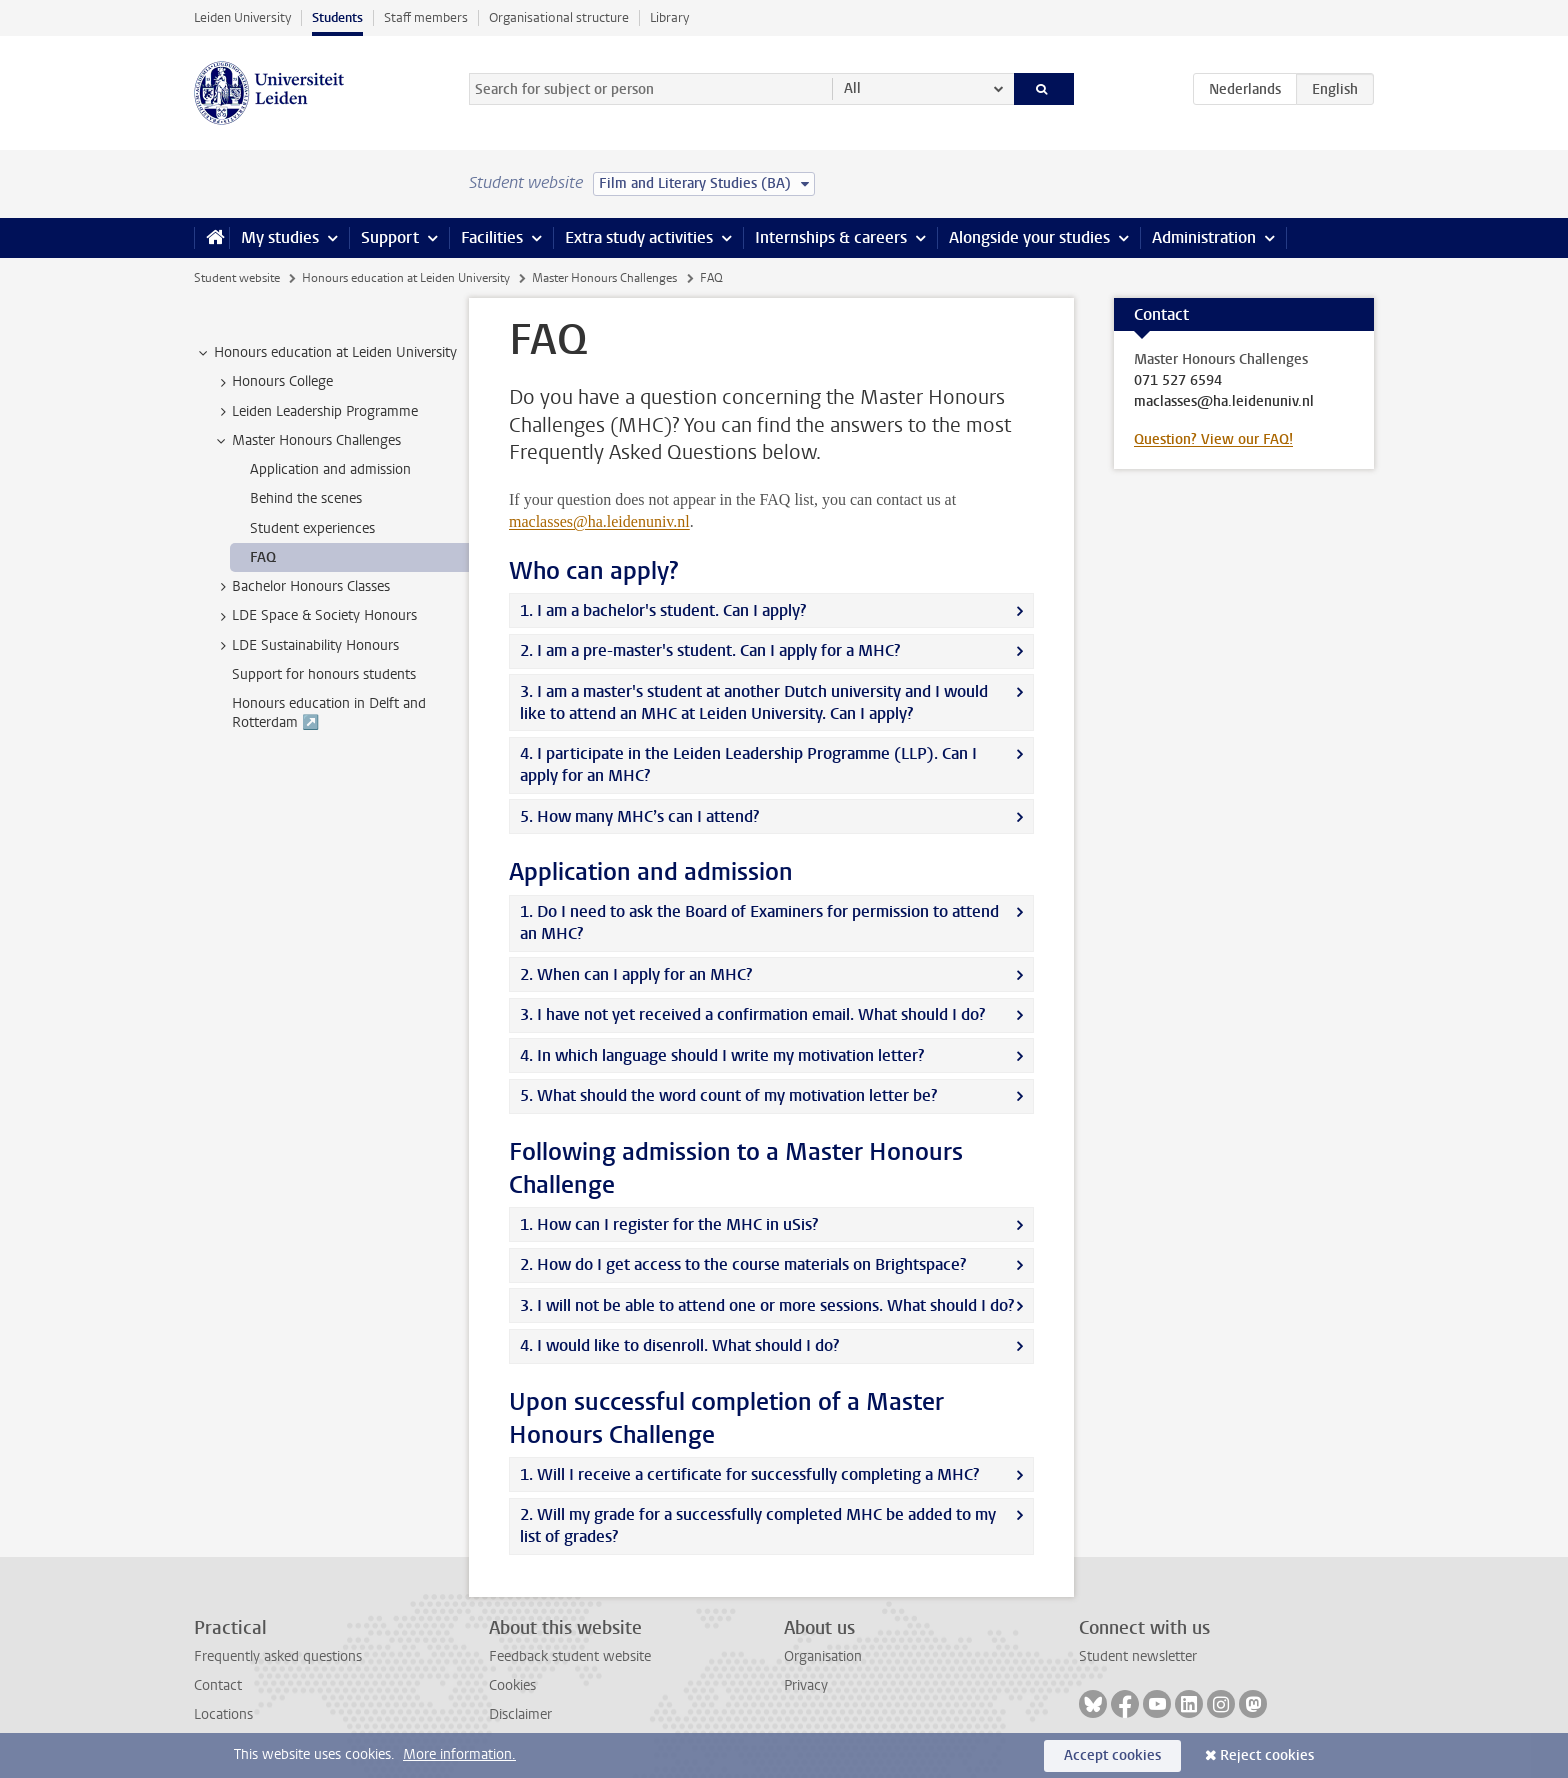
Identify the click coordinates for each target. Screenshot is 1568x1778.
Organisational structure (559, 17)
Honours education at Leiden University (406, 278)
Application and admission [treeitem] (330, 469)
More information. (459, 1754)
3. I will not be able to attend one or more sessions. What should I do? (767, 1305)
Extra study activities (639, 237)
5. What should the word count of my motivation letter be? (728, 1095)
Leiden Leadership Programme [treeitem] (315, 412)
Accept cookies (1112, 1755)
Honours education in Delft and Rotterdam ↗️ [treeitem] (329, 713)
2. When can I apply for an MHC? (636, 974)
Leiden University (242, 17)
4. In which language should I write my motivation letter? (722, 1055)
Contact (218, 1685)
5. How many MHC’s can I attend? (639, 816)
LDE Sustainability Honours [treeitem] (306, 646)
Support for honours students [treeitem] (324, 674)
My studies (280, 237)
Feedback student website (570, 1656)
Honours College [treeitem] (273, 382)
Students (337, 17)
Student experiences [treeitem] (312, 528)
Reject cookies (1267, 1755)
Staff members (426, 17)
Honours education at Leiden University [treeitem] (326, 353)
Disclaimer (520, 1714)
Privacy (806, 1685)
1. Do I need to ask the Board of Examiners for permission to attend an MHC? (759, 922)
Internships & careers (831, 237)
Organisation (823, 1656)
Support (390, 237)
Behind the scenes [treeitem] (306, 498)
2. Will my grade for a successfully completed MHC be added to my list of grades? (758, 1525)
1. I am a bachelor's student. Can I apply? (663, 610)
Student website (237, 278)
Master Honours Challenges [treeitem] (307, 441)
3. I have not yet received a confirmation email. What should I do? (752, 1014)
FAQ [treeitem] (263, 557)
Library (669, 17)
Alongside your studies (1029, 237)
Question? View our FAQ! (1213, 439)
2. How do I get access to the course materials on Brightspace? (743, 1264)
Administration (1204, 237)
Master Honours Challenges (604, 278)
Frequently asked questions (278, 1656)
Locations (223, 1714)
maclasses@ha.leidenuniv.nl (599, 521)
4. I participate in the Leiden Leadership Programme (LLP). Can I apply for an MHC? (748, 764)
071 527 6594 (1178, 381)
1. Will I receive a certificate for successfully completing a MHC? (749, 1474)
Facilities (492, 237)
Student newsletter (1138, 1656)
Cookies (512, 1685)
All (852, 88)
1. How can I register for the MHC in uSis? (669, 1224)
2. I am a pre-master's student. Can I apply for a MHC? (710, 650)
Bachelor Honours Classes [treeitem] (301, 587)
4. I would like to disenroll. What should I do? (679, 1345)
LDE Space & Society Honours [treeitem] (315, 616)
